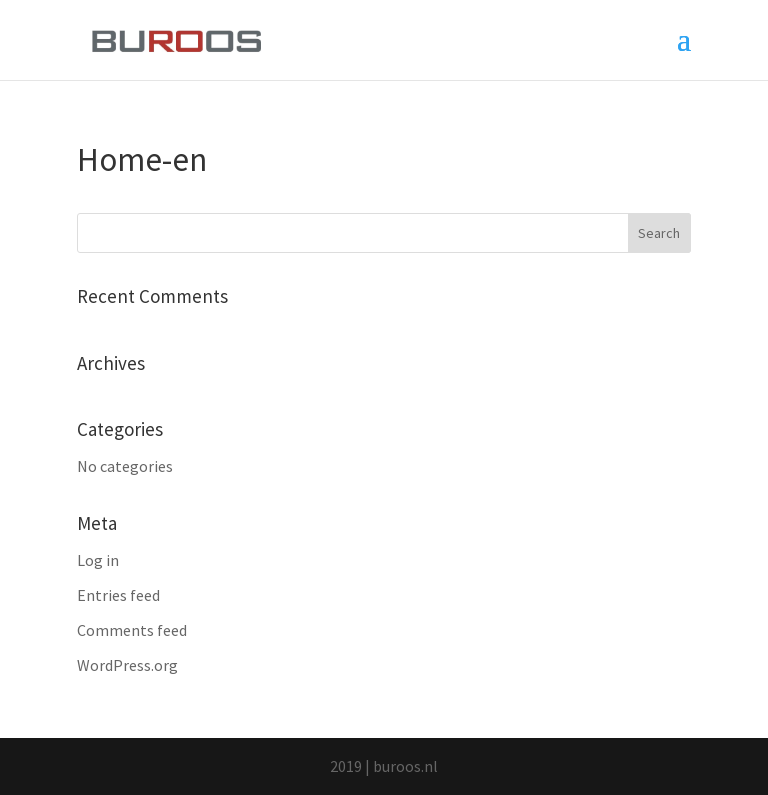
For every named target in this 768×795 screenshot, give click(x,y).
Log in (98, 560)
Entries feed (118, 595)
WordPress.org (127, 665)
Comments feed (132, 630)
